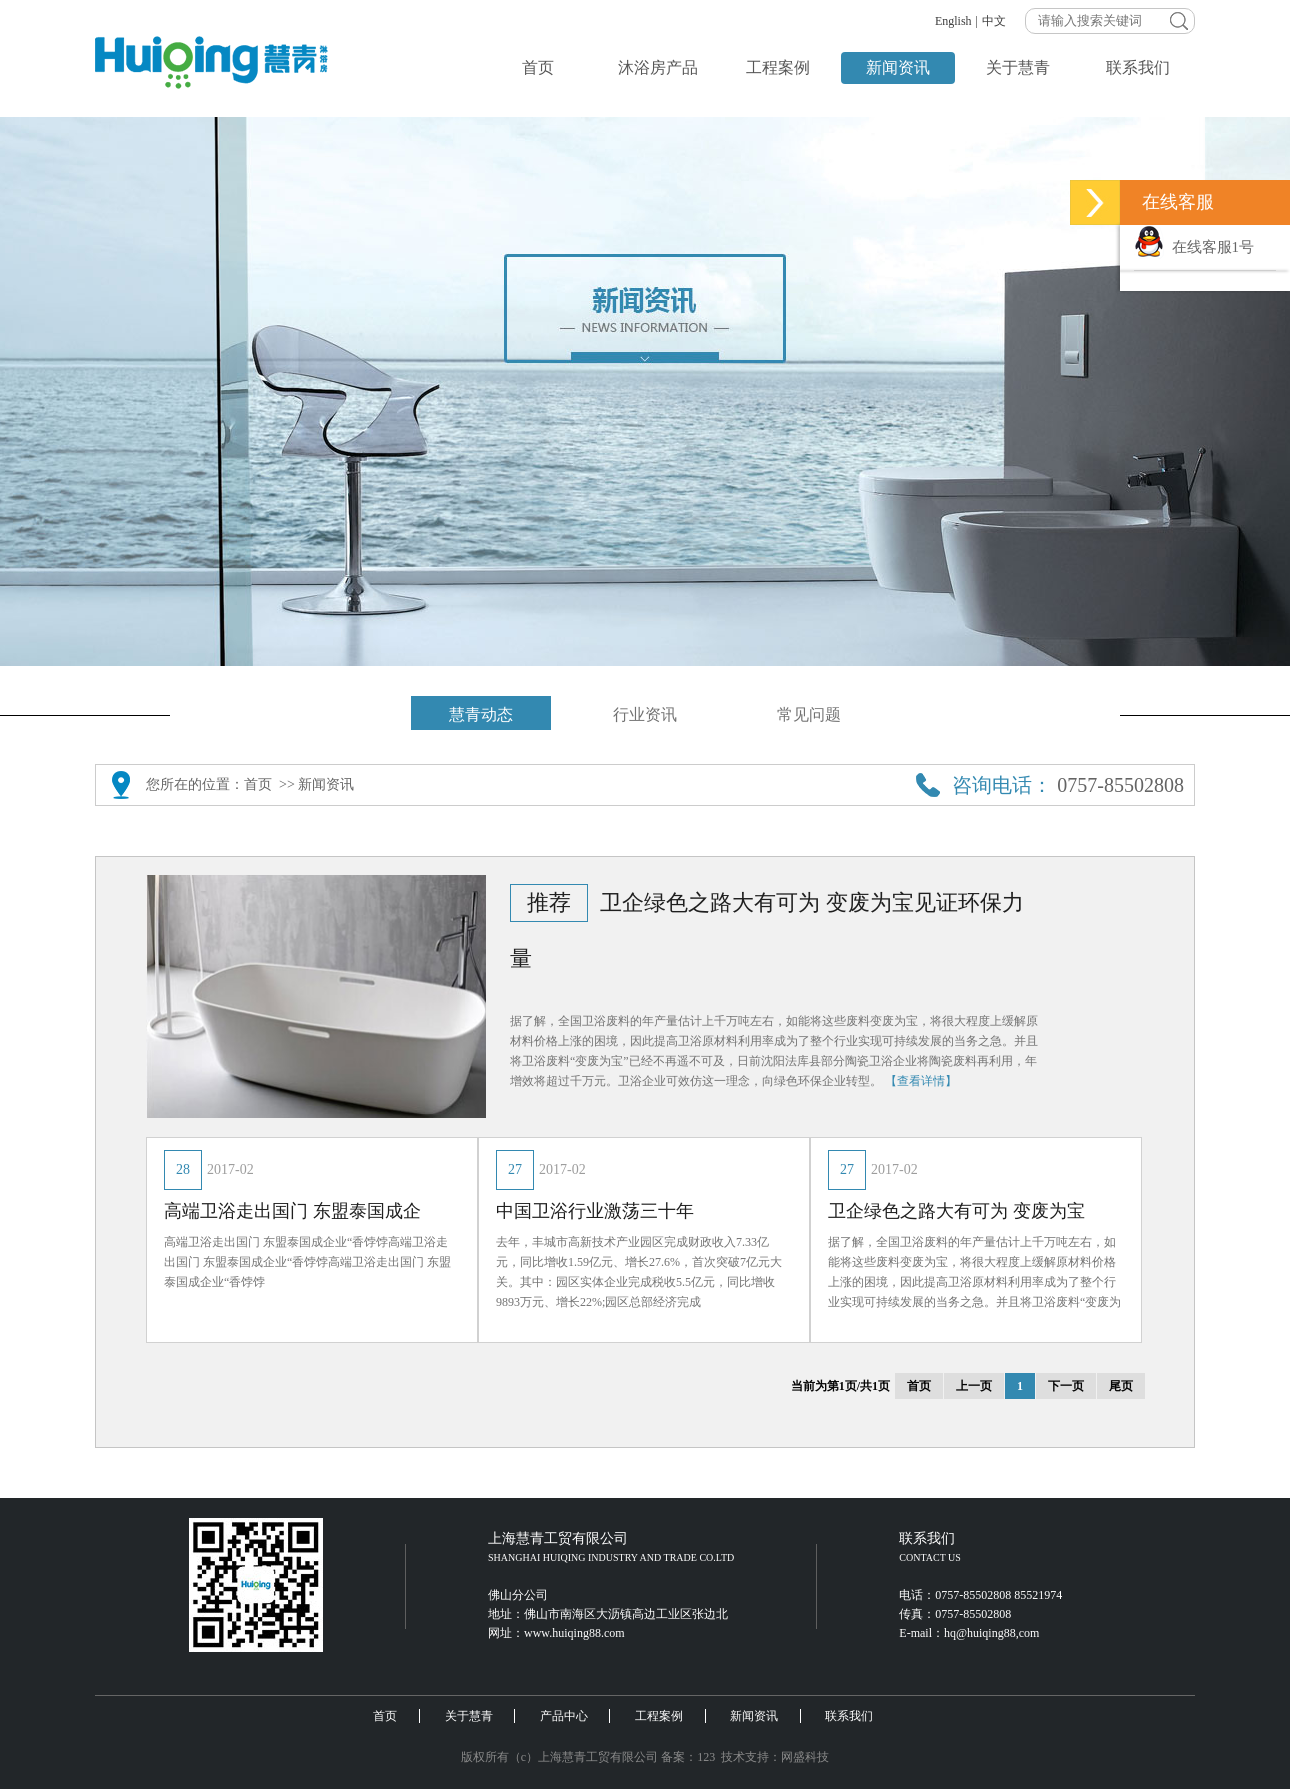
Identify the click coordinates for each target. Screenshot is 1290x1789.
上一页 (974, 1386)
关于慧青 (1018, 67)
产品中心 (564, 1716)
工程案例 (778, 67)
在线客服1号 (1194, 247)
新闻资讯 (898, 67)
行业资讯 (645, 714)
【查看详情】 (921, 1081)
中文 (994, 21)
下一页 (1066, 1386)
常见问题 (809, 714)
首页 (538, 67)
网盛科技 (805, 1757)
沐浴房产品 (658, 67)
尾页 (1121, 1386)
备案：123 (688, 1757)
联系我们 (1138, 67)
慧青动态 (481, 714)
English (953, 21)
